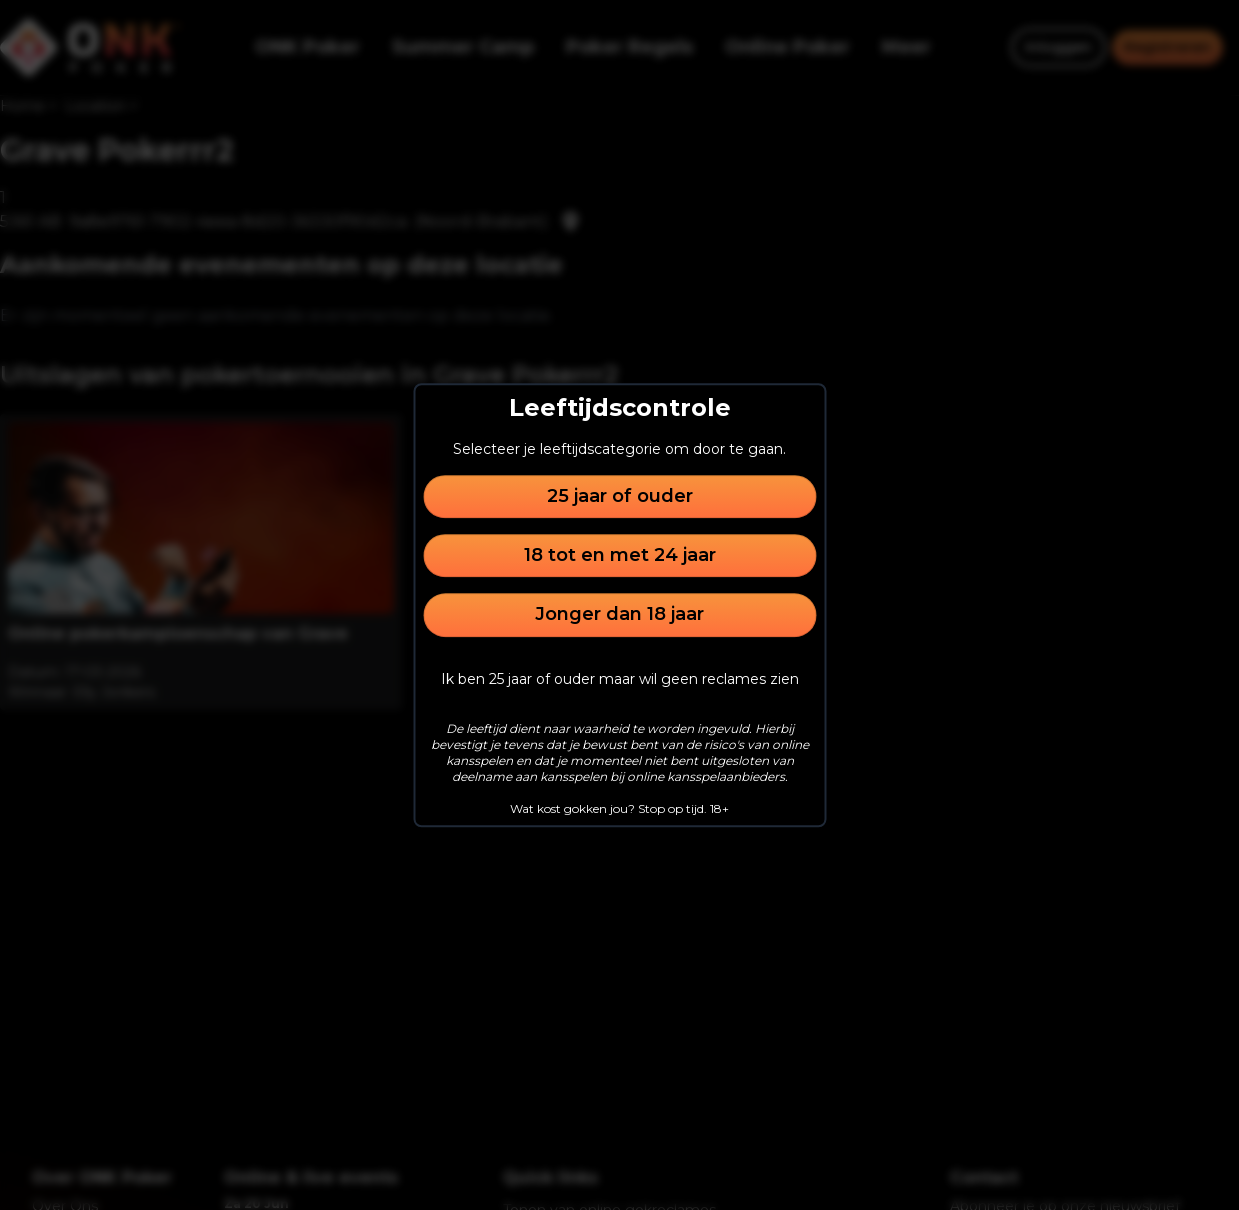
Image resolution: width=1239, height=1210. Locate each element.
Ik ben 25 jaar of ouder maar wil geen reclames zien (620, 679)
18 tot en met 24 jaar (620, 555)
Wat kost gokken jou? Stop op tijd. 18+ (619, 808)
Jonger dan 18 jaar (619, 615)
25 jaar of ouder (620, 496)
